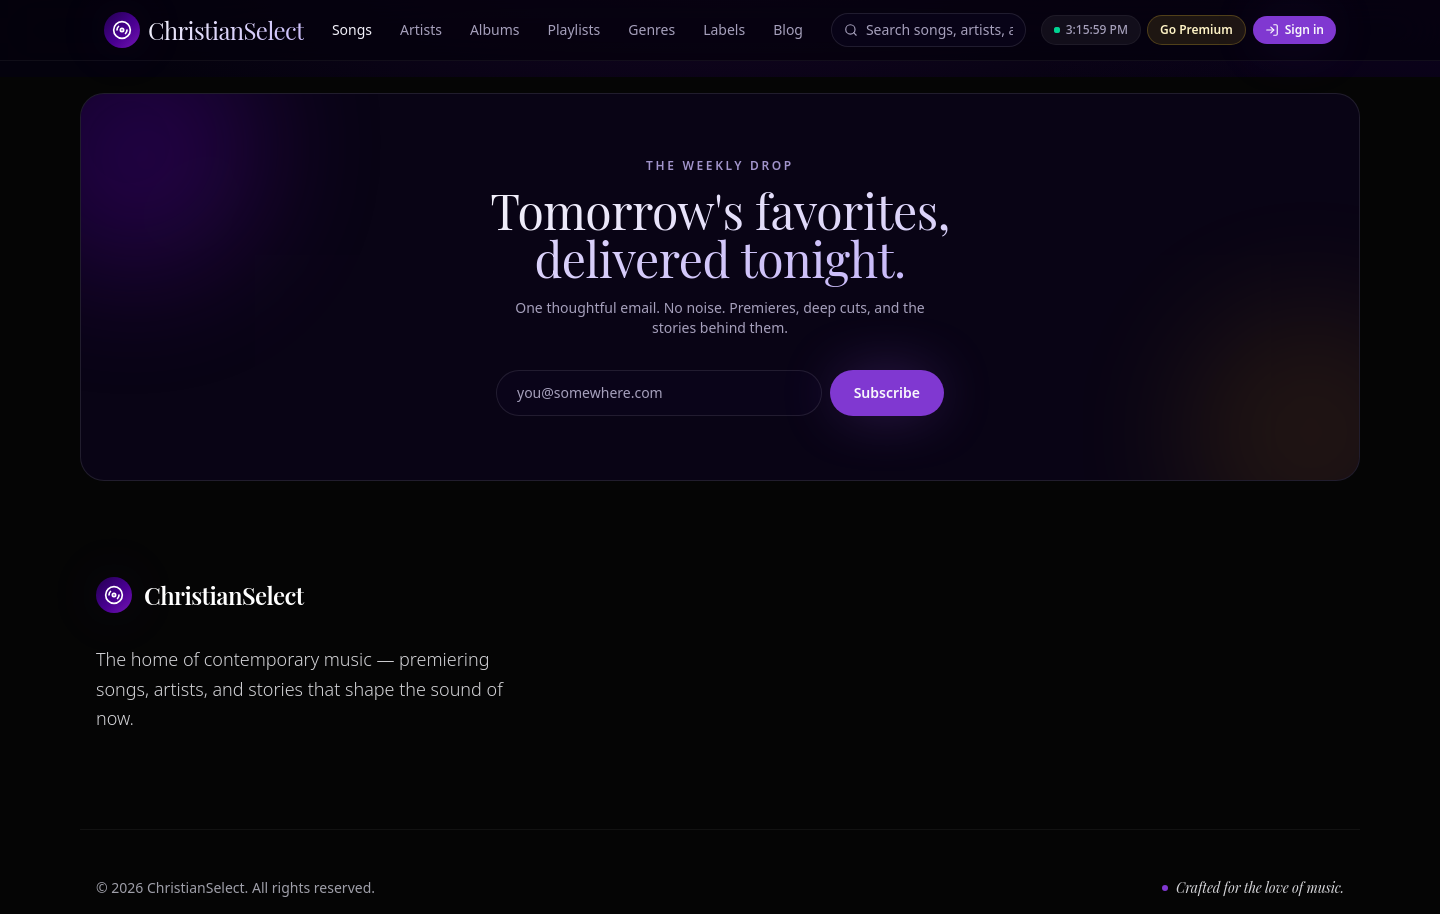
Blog (788, 29)
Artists (421, 29)
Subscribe (887, 392)
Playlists (574, 29)
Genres (651, 29)
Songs (352, 29)
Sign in (1294, 29)
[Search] (939, 30)
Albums (495, 29)
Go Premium (1196, 29)
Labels (724, 29)
